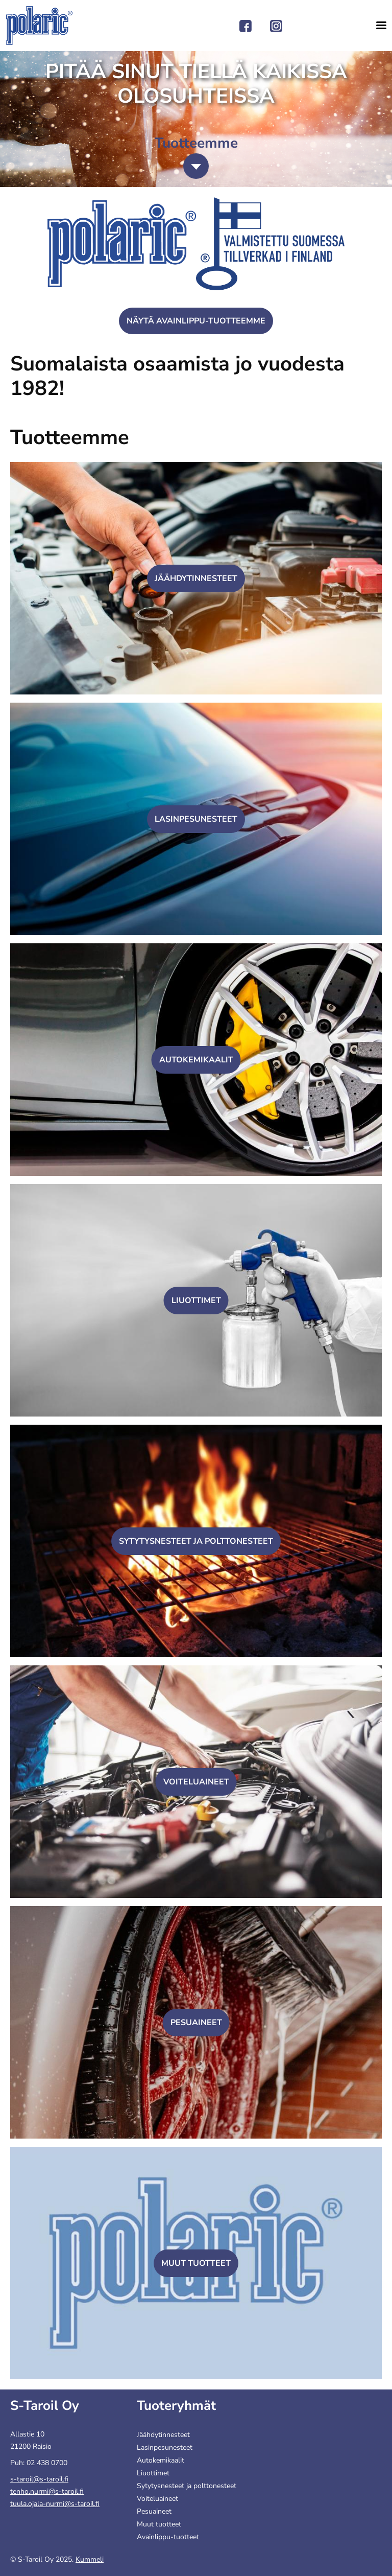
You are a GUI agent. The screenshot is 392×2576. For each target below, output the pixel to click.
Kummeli (90, 2559)
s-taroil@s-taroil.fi (39, 2479)
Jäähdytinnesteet (196, 578)
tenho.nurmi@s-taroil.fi (47, 2491)
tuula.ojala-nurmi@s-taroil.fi (55, 2504)
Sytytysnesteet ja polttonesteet (196, 1541)
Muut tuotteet (196, 2263)
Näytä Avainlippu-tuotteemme (196, 321)
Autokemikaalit (196, 1059)
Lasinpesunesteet (196, 819)
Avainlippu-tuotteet (168, 2537)
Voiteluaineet (196, 1782)
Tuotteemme (69, 437)
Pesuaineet (196, 2022)
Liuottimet (196, 1300)
